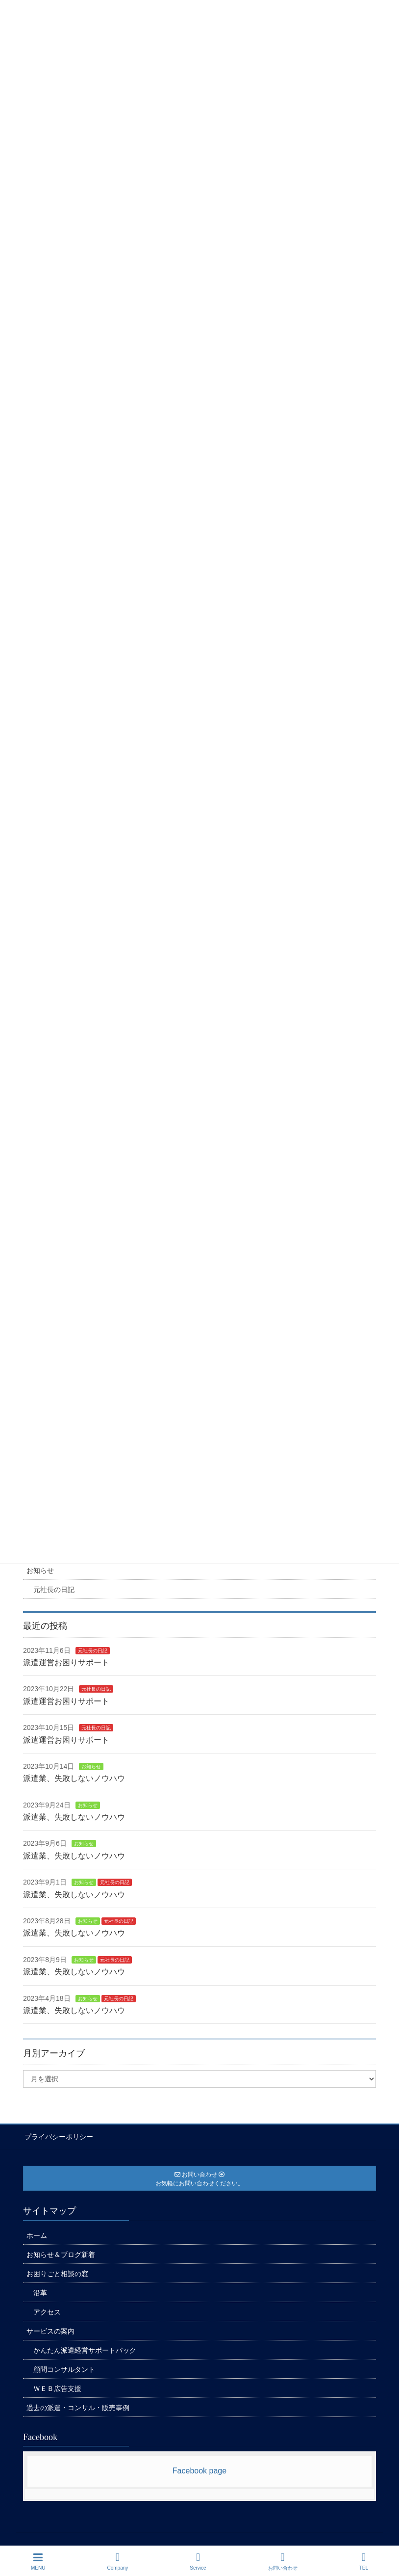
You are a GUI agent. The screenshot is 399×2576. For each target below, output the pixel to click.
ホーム (36, 2234)
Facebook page (199, 2470)
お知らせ (40, 1570)
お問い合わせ (283, 2561)
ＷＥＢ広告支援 (57, 2387)
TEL (363, 2561)
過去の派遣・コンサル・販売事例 (77, 2406)
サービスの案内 (50, 2330)
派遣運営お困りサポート (66, 1662)
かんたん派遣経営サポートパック (84, 2349)
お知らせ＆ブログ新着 (60, 2253)
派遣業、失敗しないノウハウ (74, 1778)
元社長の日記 (54, 1589)
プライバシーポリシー (57, 2136)
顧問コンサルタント (64, 2368)
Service (198, 2561)
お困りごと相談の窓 (57, 2272)
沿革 (40, 2291)
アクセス (47, 2310)
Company (117, 2561)
